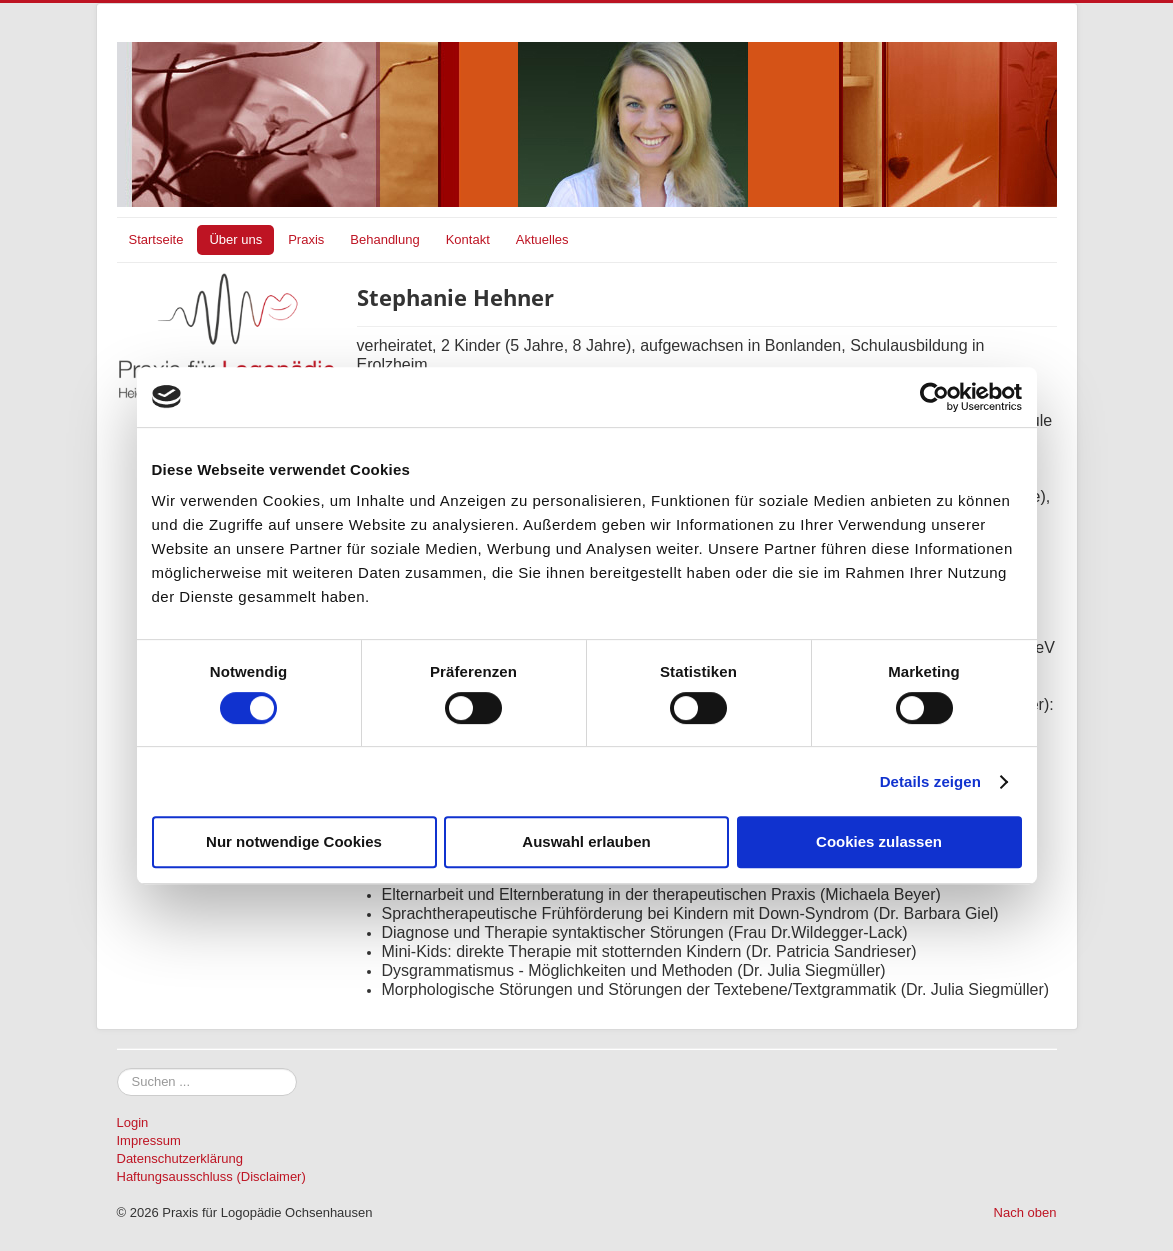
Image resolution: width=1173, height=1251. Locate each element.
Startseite (156, 239)
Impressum (149, 1140)
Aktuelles (542, 239)
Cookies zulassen (879, 841)
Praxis (306, 239)
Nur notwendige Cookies (294, 841)
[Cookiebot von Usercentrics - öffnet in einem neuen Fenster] (934, 397)
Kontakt (468, 239)
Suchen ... (117, 1068)
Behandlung (384, 239)
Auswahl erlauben (586, 841)
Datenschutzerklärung (180, 1158)
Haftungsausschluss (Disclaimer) (211, 1176)
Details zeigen (930, 781)
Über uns (235, 239)
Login (133, 1122)
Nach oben (1025, 1212)
